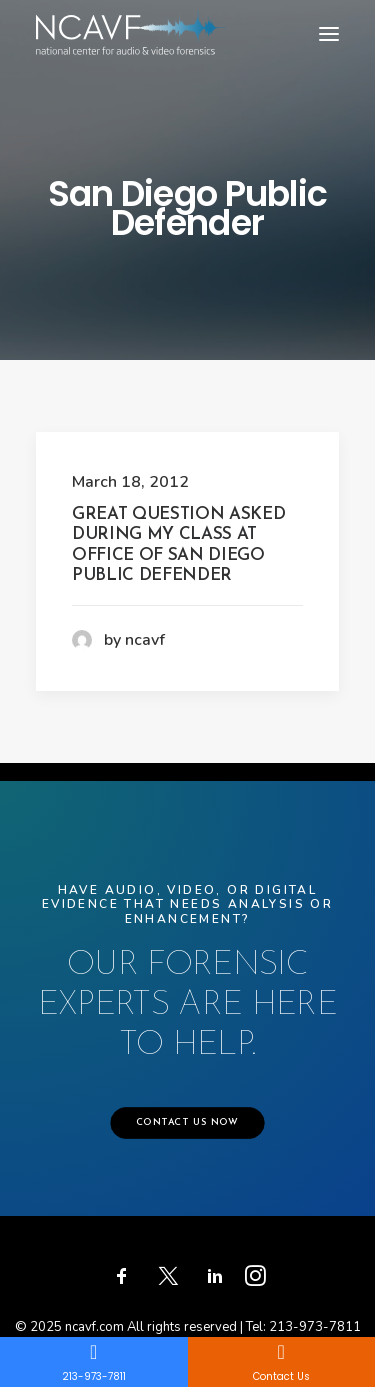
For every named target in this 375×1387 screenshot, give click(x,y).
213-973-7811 (315, 1327)
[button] (329, 34)
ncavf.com (94, 1327)
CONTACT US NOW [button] (187, 1123)
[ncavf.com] (131, 20)
